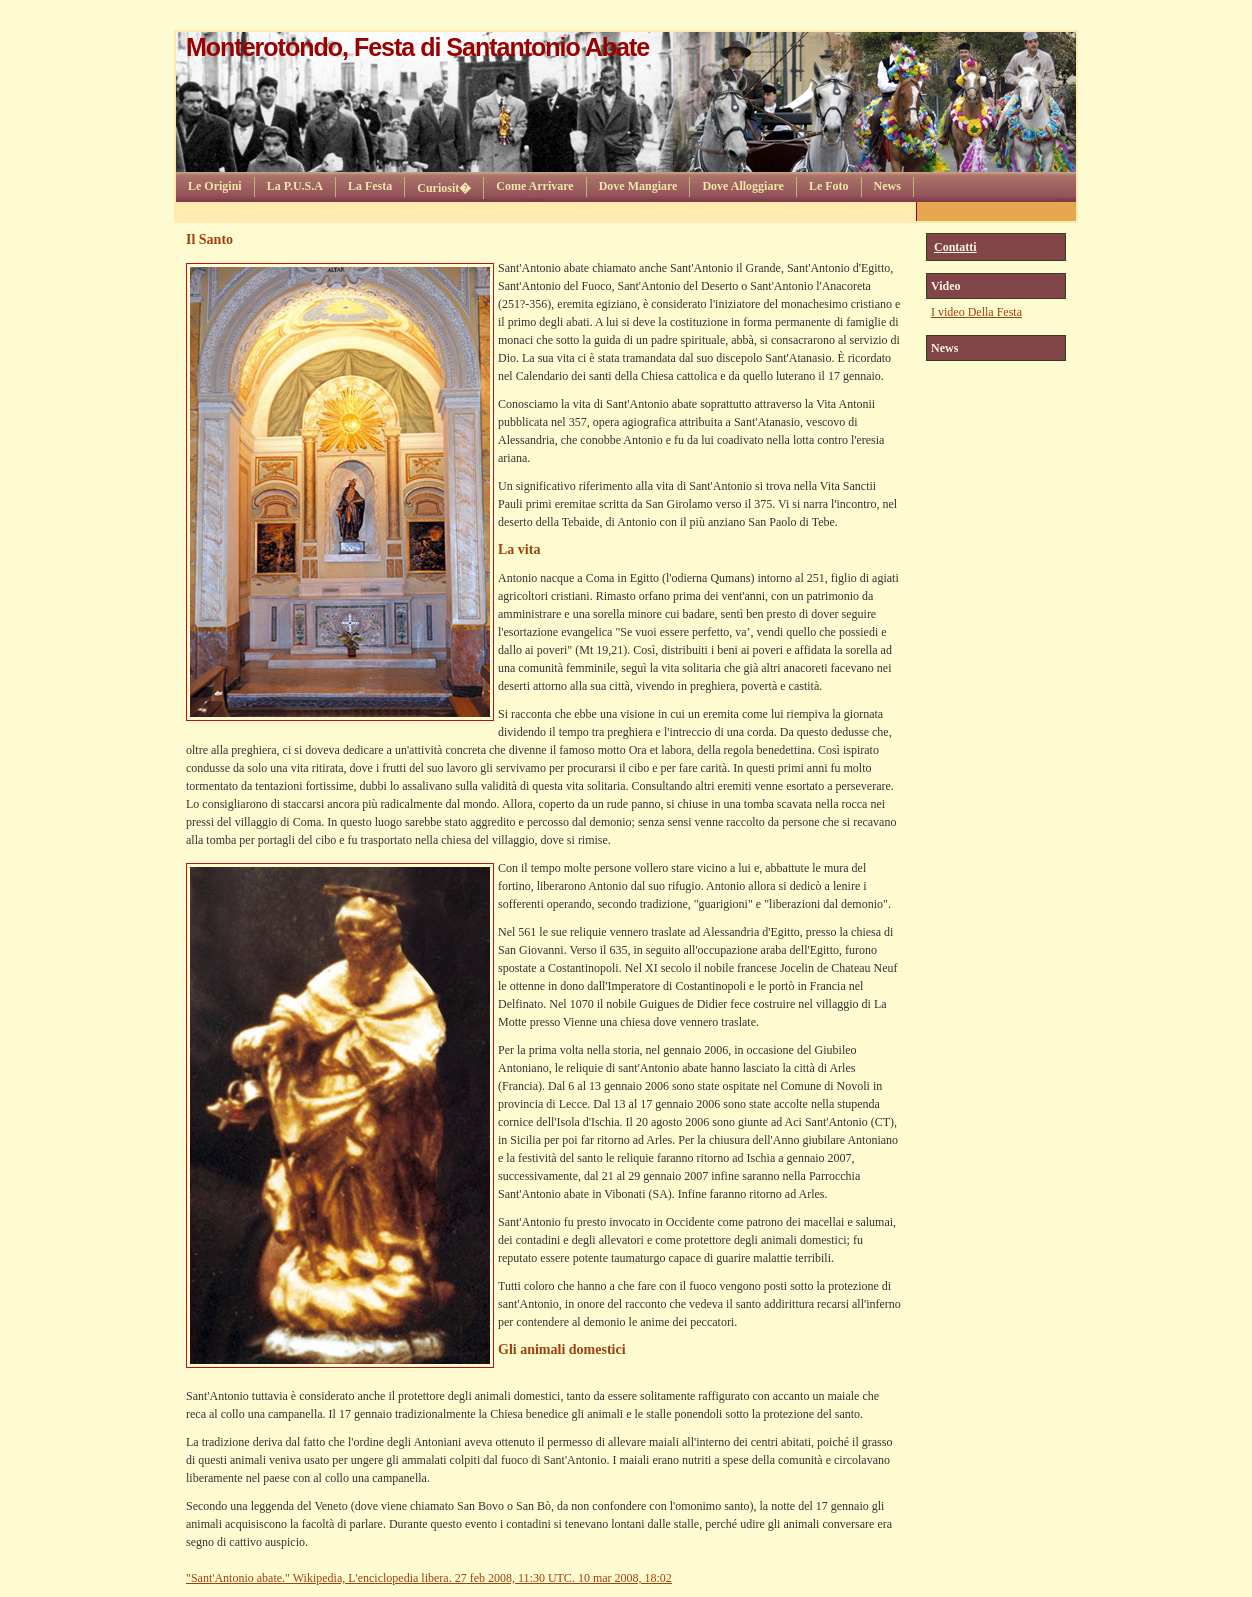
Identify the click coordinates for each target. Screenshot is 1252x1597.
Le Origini (215, 186)
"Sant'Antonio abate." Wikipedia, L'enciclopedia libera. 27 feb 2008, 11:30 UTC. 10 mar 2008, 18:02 (429, 1578)
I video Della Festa (976, 312)
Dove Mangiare (638, 186)
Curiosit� (444, 188)
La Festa (370, 186)
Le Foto (829, 186)
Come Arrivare (534, 186)
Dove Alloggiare (742, 186)
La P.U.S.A (295, 186)
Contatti (955, 247)
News (887, 186)
